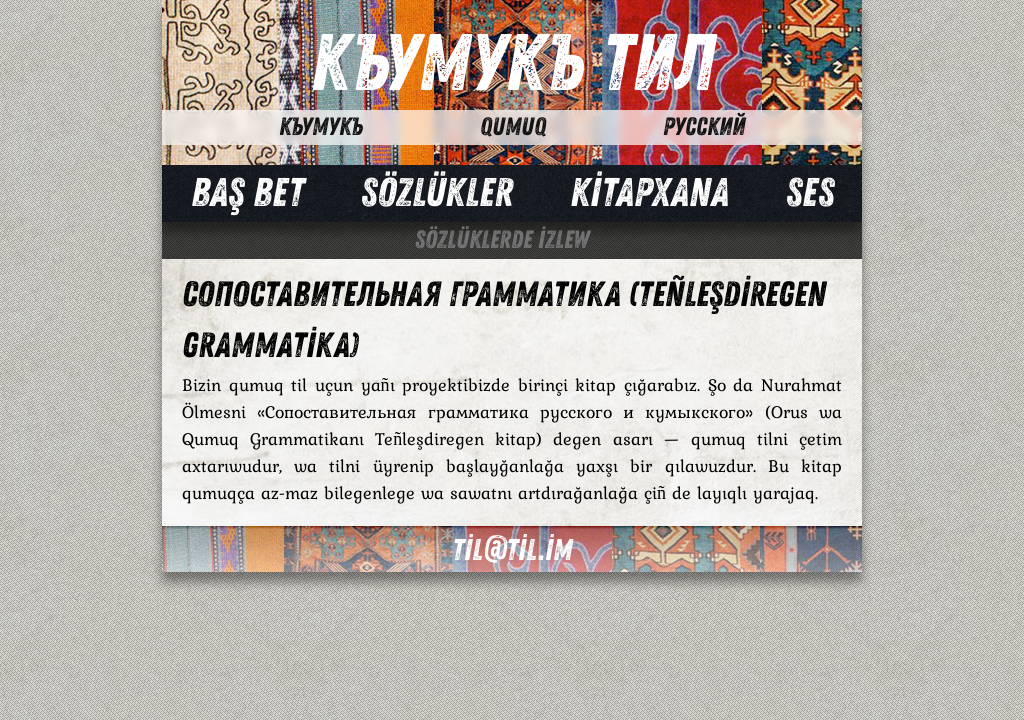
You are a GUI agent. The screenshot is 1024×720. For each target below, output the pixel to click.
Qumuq (513, 127)
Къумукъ (321, 127)
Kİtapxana (649, 193)
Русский (704, 127)
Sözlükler (437, 193)
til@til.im (512, 550)
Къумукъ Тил (512, 64)
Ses (810, 193)
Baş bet (247, 193)
